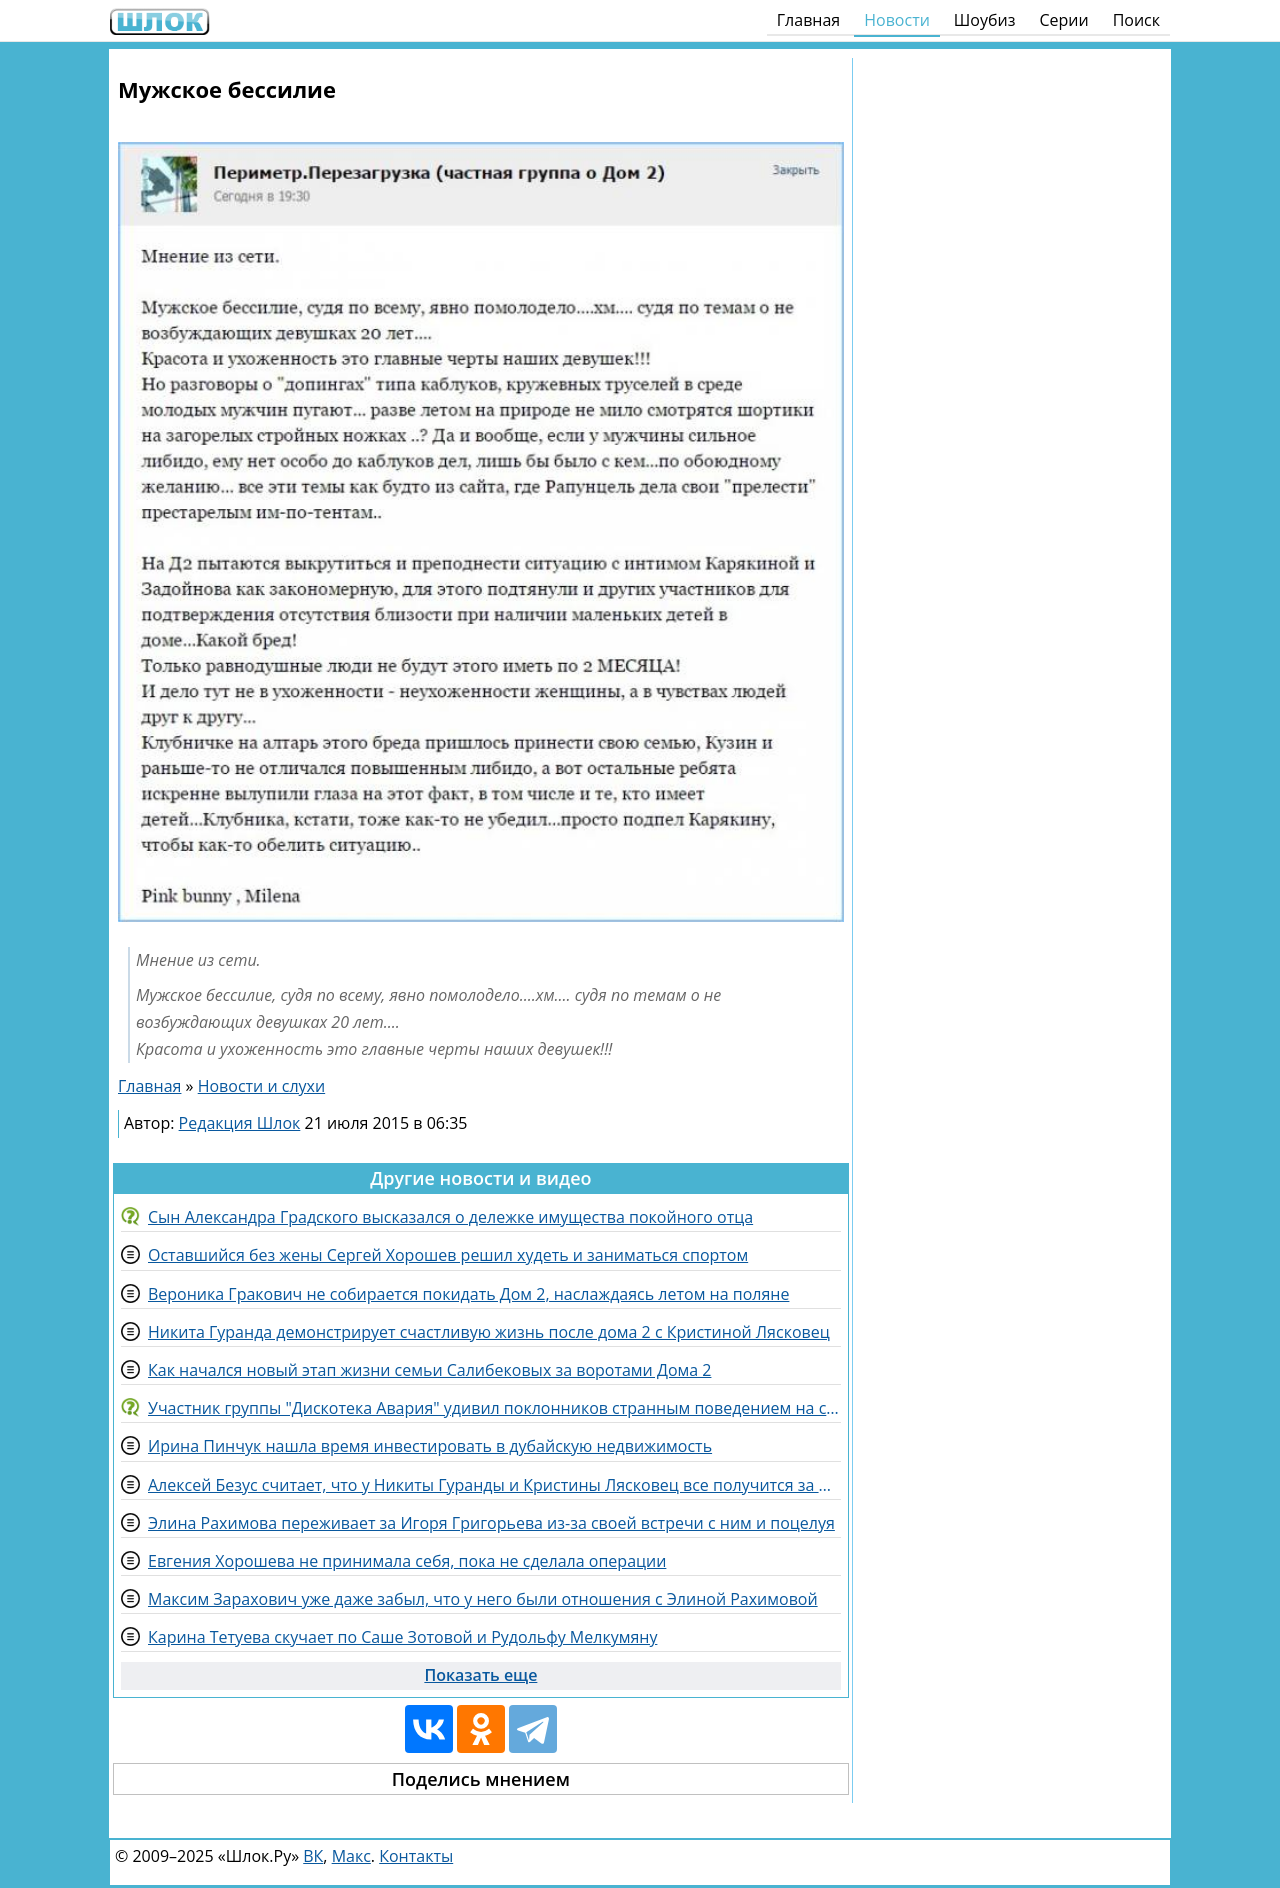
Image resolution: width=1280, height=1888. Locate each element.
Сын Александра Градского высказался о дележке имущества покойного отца (450, 1217)
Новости (897, 20)
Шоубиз (985, 20)
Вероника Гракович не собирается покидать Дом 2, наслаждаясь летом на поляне (468, 1294)
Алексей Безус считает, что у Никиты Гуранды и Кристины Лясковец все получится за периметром (494, 1485)
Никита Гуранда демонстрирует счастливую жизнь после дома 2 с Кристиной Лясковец (489, 1332)
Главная (808, 20)
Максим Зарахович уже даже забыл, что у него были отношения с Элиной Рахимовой (483, 1599)
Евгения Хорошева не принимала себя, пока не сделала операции (407, 1561)
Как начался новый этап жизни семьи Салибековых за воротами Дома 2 (429, 1370)
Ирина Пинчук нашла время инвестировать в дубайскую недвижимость (430, 1446)
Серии (1063, 20)
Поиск (1136, 20)
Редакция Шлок (240, 1123)
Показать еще (480, 1675)
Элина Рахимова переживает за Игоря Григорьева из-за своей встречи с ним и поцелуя (491, 1523)
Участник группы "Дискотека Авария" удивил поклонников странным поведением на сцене (494, 1408)
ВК (313, 1856)
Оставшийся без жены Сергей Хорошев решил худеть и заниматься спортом (448, 1255)
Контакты (416, 1856)
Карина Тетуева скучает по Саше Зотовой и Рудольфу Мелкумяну (402, 1637)
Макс (351, 1856)
